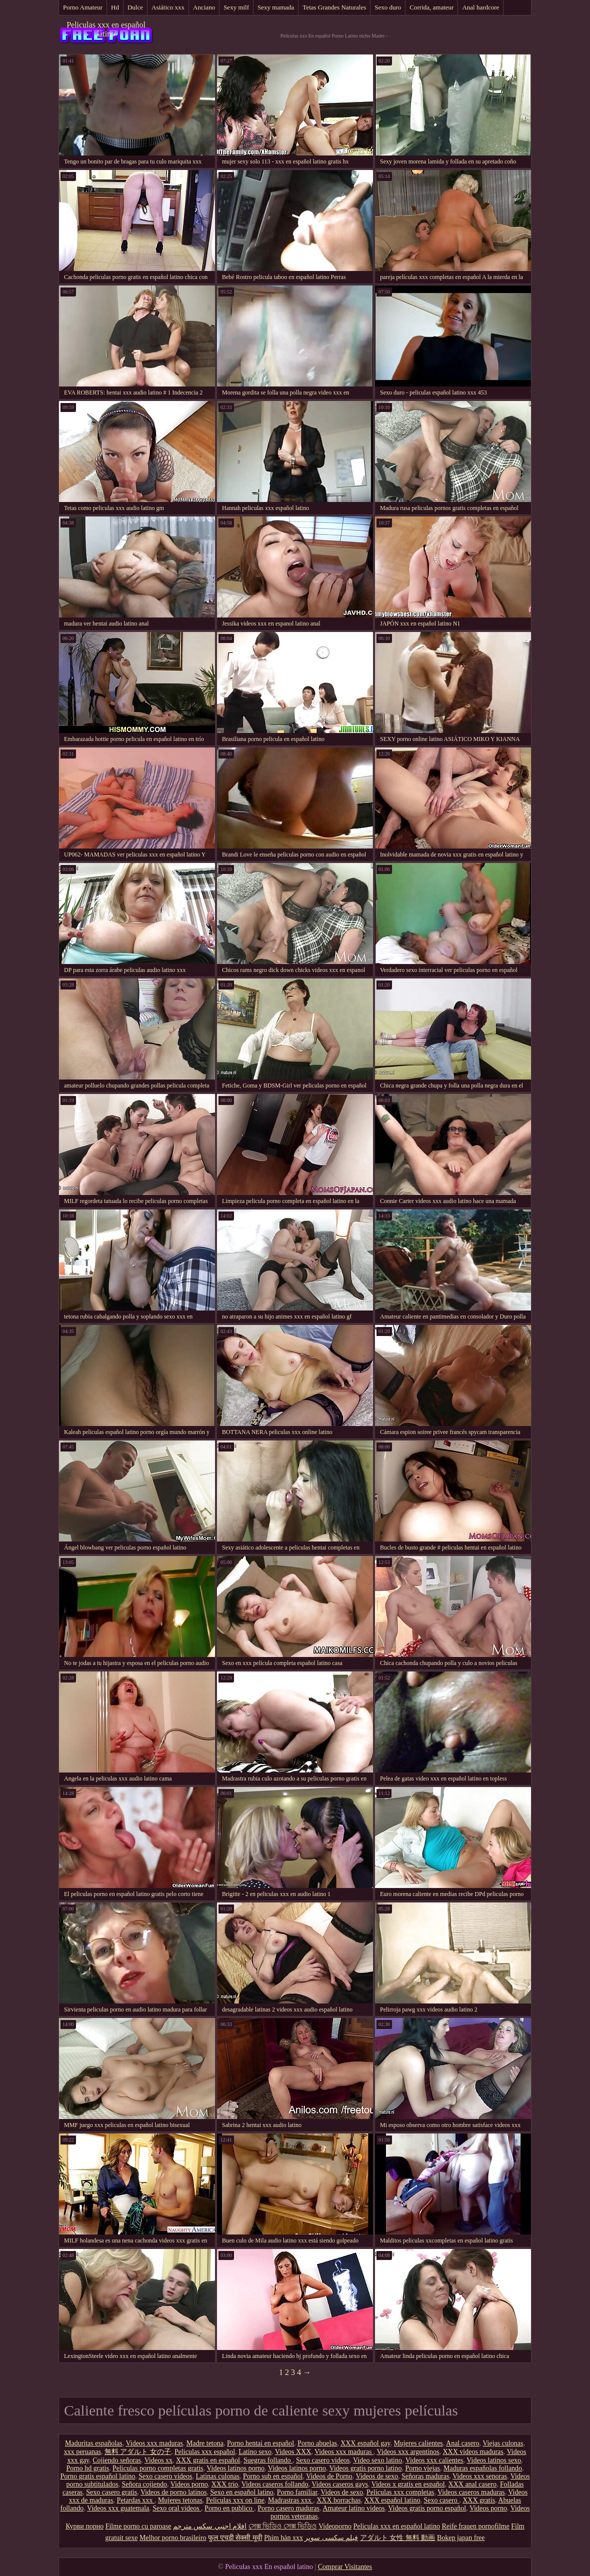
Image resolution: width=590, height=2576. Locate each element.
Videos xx (158, 2460)
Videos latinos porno (235, 2468)
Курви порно (85, 2526)
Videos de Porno (329, 2476)
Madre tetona (205, 2443)
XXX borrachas (338, 2500)
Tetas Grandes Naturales (334, 7)
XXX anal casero (472, 2484)
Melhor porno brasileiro (173, 2538)
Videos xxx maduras (154, 2443)
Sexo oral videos (176, 2508)
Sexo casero (441, 2500)
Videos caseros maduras (471, 2492)
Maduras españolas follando (483, 2468)
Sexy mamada (276, 7)
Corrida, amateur (432, 7)
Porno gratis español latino (98, 2476)
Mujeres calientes (418, 2443)
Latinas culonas (218, 2476)
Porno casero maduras (289, 2508)
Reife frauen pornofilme (475, 2526)
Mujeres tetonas (180, 2500)
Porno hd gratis (87, 2468)
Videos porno (189, 2484)
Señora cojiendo (144, 2484)
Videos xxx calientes (435, 2460)
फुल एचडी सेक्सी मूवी (235, 2538)
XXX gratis (478, 2500)
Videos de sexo (377, 2476)
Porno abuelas (317, 2443)
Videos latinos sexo (493, 2460)
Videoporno (335, 2526)
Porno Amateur (82, 7)
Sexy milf (236, 7)
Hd (115, 7)
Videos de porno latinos (173, 2492)
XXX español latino (392, 2500)
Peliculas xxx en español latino (106, 29)
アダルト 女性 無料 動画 (398, 2538)
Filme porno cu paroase (139, 2526)
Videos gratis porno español (427, 2508)
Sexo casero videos (323, 2460)
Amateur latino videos (353, 2508)
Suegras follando (268, 2460)
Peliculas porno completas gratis (158, 2468)
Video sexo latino (377, 2460)
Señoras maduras (425, 2476)
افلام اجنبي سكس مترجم (210, 2526)
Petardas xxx (135, 2500)
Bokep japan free (461, 2538)
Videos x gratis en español (408, 2484)
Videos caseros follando (275, 2484)
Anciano (204, 7)
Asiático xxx (168, 7)
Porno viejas (422, 2468)
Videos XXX (293, 2452)
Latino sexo (255, 2452)
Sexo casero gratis (111, 2492)
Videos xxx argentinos (408, 2452)
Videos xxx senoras (479, 2476)
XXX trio (225, 2484)
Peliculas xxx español (204, 2452)
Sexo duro (387, 7)
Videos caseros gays (340, 2484)
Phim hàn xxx (283, 2538)
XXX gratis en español (208, 2460)
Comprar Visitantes (345, 2566)
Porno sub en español (272, 2476)
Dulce (135, 7)
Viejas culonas (502, 2443)
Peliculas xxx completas (400, 2492)
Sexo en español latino (241, 2492)
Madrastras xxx (290, 2500)
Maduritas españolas (93, 2443)
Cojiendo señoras (116, 2460)
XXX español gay (365, 2443)
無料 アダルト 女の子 (137, 2452)
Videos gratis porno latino (365, 2468)
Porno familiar (297, 2492)
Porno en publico (229, 2508)
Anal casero (462, 2443)
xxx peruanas (82, 2452)
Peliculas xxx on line (235, 2500)
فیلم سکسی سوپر (331, 2538)
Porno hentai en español (260, 2443)
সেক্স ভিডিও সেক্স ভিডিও (282, 2526)
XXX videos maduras (472, 2452)
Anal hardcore (480, 7)
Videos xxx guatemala (118, 2508)
